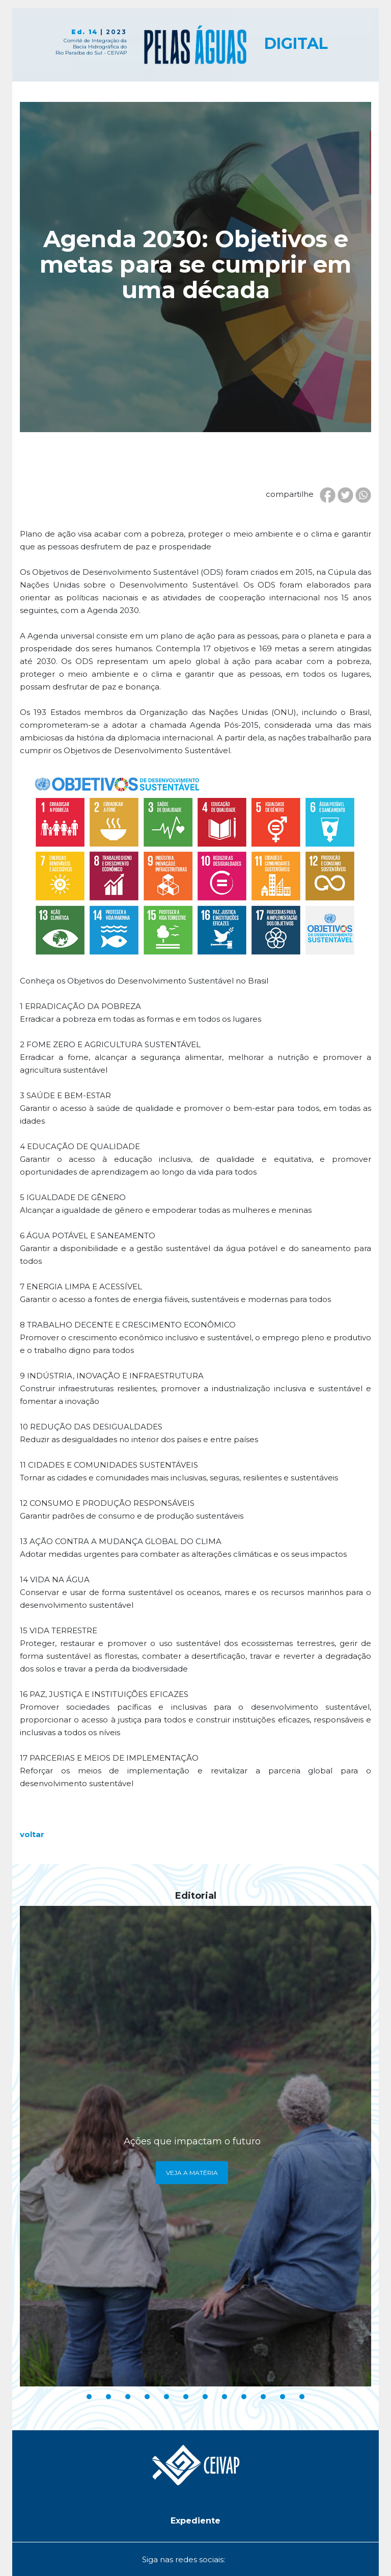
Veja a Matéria (192, 2172)
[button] (195, 2521)
